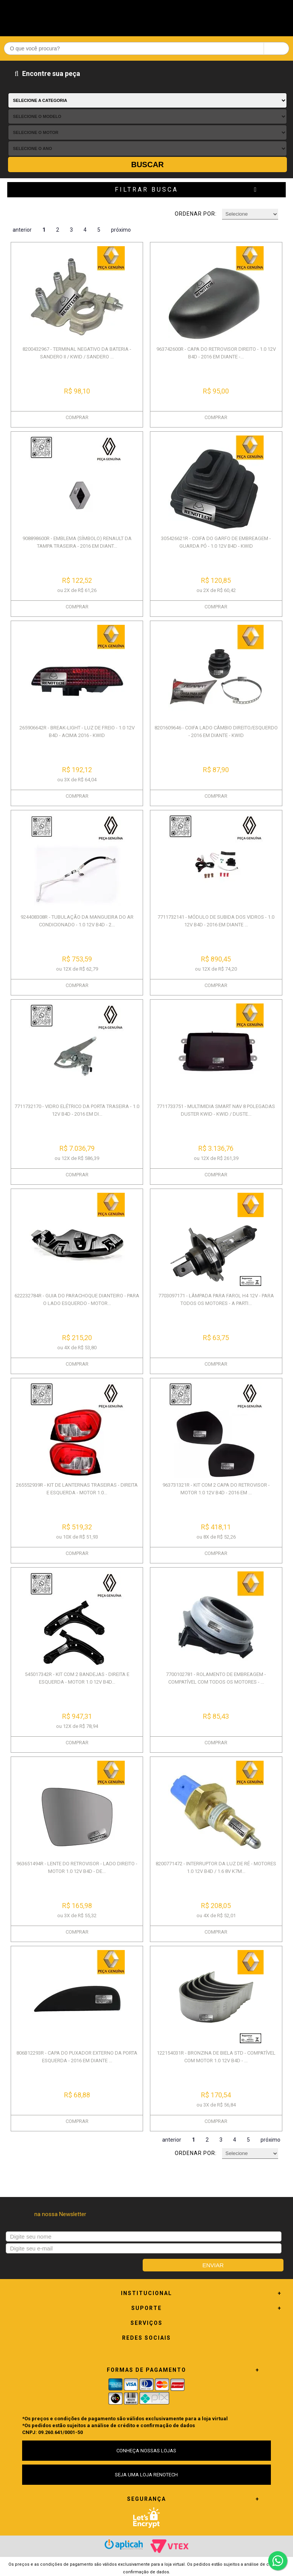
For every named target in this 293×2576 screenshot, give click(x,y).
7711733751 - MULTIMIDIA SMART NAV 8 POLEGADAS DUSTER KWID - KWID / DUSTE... (216, 1110)
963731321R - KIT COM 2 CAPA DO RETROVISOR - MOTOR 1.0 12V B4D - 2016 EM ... (216, 1488)
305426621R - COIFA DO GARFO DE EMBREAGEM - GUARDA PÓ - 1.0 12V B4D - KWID (216, 542)
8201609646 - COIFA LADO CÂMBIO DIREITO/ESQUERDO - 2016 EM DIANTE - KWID (216, 731)
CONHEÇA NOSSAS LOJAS (146, 2450)
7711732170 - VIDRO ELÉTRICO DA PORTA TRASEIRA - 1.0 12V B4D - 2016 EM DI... (76, 1110)
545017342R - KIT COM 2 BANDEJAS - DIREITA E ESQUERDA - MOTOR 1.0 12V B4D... (77, 1678)
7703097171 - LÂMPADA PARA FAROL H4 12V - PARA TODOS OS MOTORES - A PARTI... (216, 1299)
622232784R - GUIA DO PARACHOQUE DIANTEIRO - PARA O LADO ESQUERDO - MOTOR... (76, 1299)
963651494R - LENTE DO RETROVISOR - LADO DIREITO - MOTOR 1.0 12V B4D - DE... (76, 1867)
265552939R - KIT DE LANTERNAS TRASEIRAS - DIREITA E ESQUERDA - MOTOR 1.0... (77, 1488)
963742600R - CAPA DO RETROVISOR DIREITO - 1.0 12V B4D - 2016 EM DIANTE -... (216, 353)
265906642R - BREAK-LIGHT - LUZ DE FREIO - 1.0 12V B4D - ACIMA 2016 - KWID (77, 731)
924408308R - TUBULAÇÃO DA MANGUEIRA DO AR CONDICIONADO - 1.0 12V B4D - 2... (77, 920)
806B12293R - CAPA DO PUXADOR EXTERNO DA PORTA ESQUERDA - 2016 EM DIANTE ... (76, 2056)
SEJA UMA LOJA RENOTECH (146, 2475)
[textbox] (146, 48)
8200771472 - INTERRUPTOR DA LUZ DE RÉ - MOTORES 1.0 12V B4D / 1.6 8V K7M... (216, 1867)
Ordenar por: (196, 214)
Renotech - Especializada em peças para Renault (146, 16)
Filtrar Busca (146, 189)
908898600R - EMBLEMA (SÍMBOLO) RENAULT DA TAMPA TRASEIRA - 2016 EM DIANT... (77, 542)
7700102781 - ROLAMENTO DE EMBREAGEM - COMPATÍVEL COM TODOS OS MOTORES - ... (216, 1678)
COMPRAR (77, 417)
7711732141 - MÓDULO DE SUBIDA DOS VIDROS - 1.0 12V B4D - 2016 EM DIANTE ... (216, 920)
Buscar (147, 164)
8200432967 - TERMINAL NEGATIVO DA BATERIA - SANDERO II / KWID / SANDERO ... (77, 353)
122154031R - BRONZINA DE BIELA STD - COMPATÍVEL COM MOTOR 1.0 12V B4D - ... (216, 2056)
